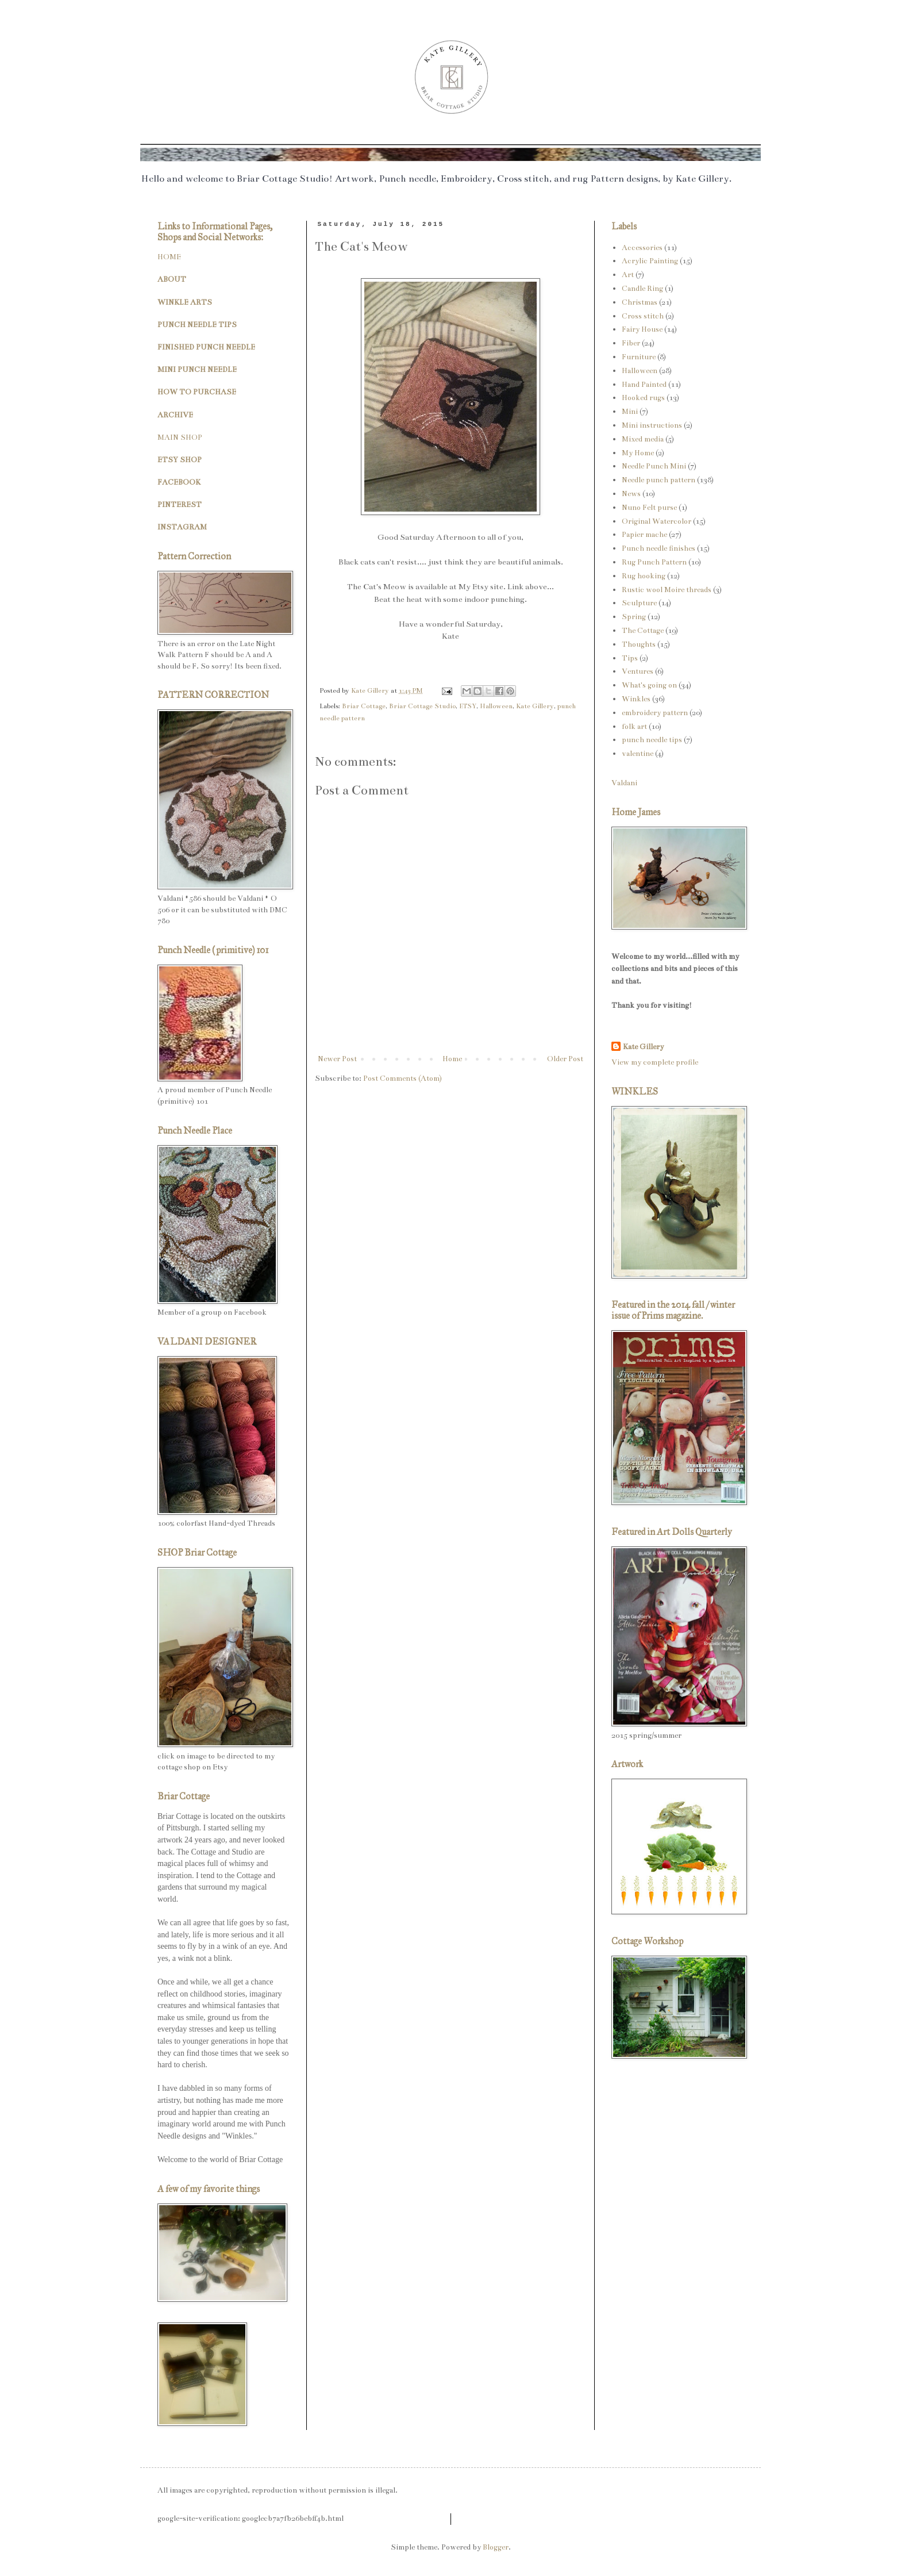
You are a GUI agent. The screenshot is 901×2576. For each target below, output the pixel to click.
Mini (630, 411)
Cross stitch (643, 316)
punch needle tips (652, 739)
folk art (634, 726)
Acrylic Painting (650, 261)
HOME (169, 257)
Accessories (642, 247)
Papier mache (644, 534)
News (631, 493)
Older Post (565, 1059)
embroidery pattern (655, 712)
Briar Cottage (364, 706)
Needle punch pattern (658, 480)
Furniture (639, 357)
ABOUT (171, 279)
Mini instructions (652, 425)
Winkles (636, 699)
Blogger (496, 2547)
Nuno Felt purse (649, 507)
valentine (637, 753)
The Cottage (643, 630)
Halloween (496, 706)
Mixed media (643, 439)
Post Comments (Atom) (402, 1078)
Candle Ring (642, 288)
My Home (638, 453)
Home (452, 1059)
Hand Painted (644, 384)
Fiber (631, 343)
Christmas (639, 302)
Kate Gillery (535, 706)
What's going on (649, 685)
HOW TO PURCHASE (196, 392)
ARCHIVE (175, 415)
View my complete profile (654, 1062)
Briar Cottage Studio (422, 706)
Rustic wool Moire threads (666, 589)
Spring (634, 616)
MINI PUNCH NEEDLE (197, 369)
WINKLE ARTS (184, 302)
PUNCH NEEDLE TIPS (197, 324)
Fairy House (642, 329)
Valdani (624, 783)
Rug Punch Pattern (654, 562)
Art (628, 274)
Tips (630, 658)
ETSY (467, 706)
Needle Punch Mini (654, 466)
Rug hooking (643, 576)
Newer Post (337, 1059)
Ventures (637, 671)
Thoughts (639, 644)
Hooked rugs (643, 397)
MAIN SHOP (179, 437)
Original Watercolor (656, 521)
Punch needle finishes (658, 548)
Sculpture (639, 603)
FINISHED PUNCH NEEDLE (206, 347)
